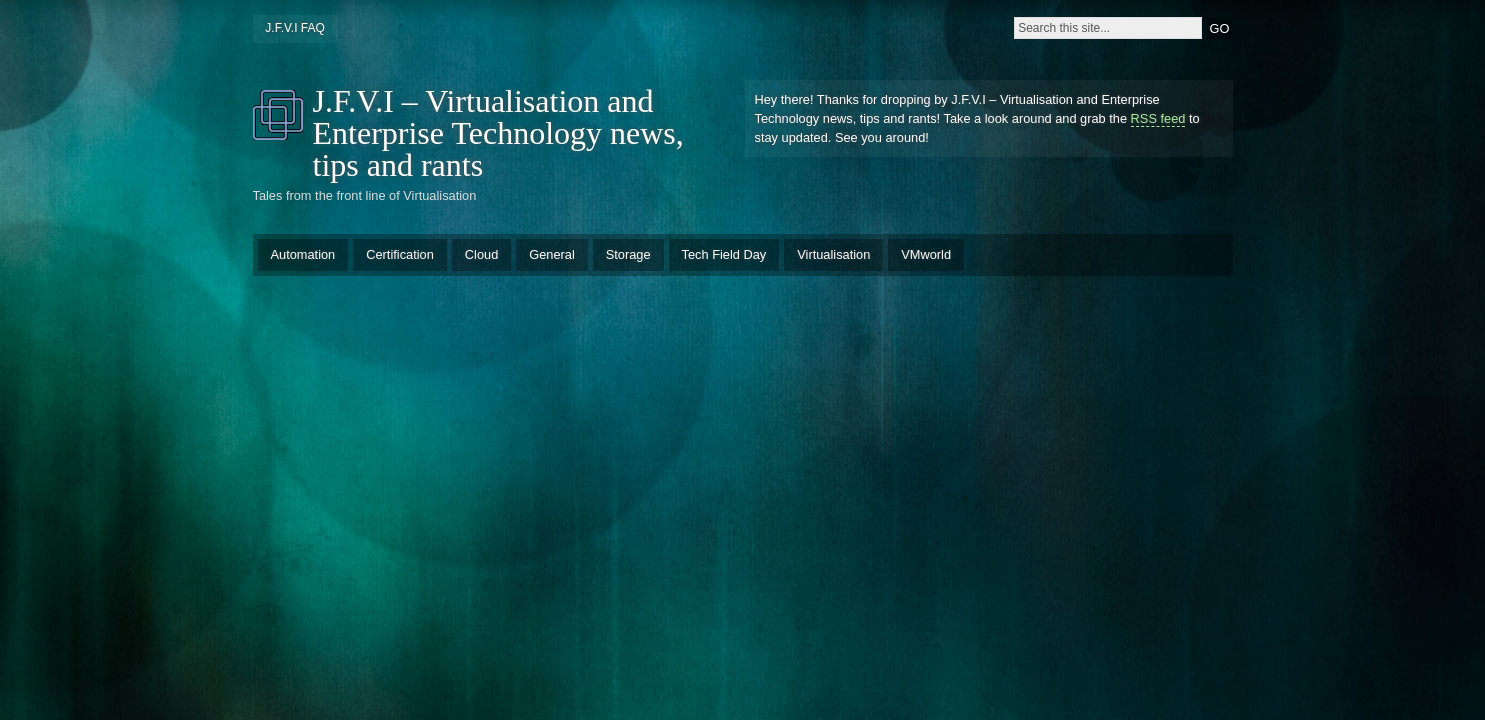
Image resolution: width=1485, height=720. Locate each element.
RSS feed (1158, 118)
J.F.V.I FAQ (295, 28)
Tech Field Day (724, 254)
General (552, 254)
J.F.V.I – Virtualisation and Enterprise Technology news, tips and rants (498, 133)
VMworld (926, 254)
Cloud (481, 254)
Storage (628, 254)
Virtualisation (833, 254)
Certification (400, 254)
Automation (303, 254)
